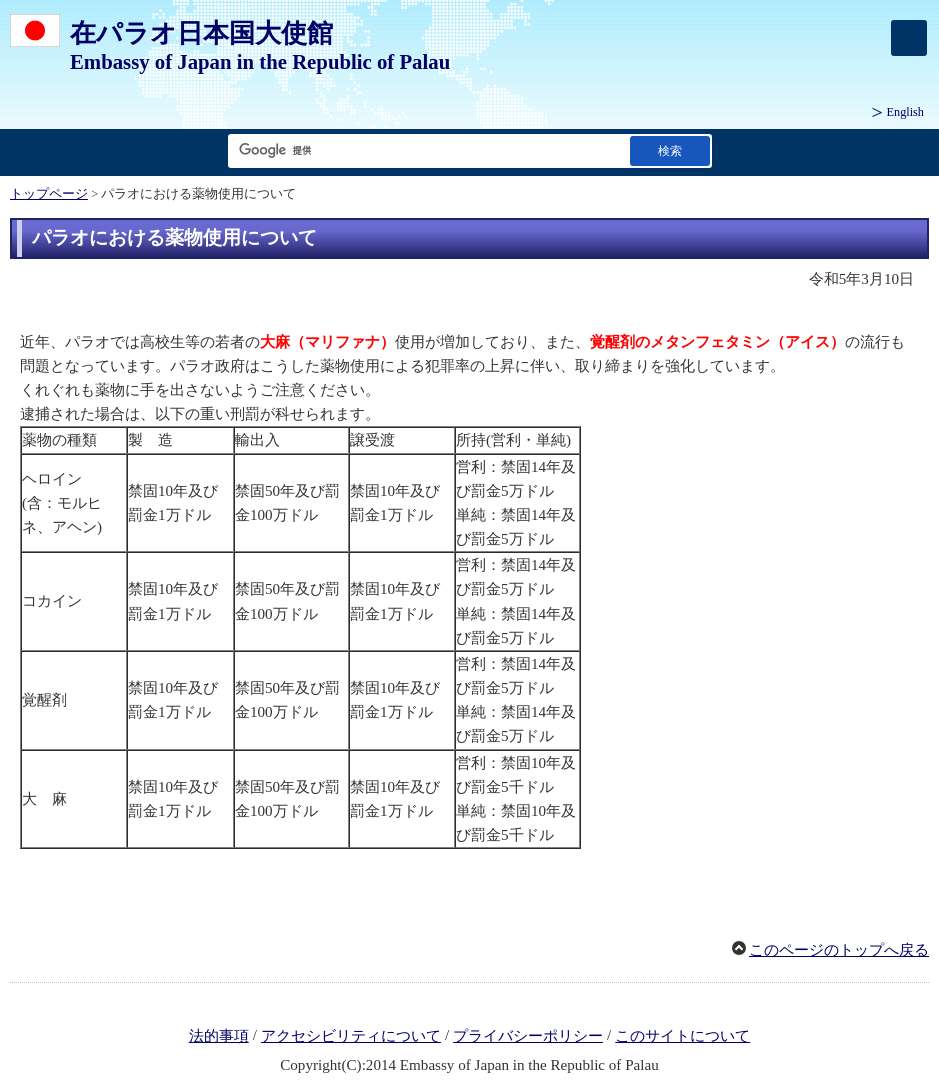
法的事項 (219, 1036)
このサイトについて (682, 1036)
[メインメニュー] (909, 38)
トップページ (49, 194)
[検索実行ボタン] (670, 150)
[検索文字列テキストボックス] (425, 150)
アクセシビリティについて (351, 1036)
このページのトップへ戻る (839, 950)
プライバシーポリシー (528, 1036)
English (905, 112)
